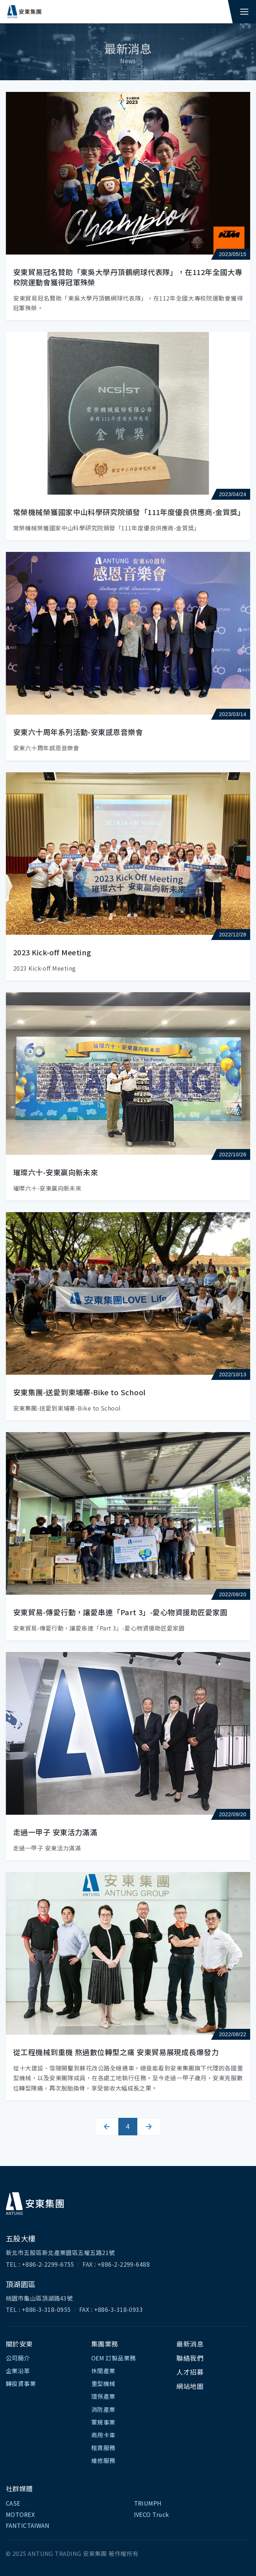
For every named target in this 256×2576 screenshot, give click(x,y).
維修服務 (103, 2460)
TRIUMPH (148, 2503)
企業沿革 (18, 2370)
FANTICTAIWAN (27, 2525)
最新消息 (189, 2343)
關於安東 (19, 2343)
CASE (13, 2503)
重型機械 (103, 2383)
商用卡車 (103, 2434)
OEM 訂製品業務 (113, 2357)
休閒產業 (103, 2370)
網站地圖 (189, 2386)
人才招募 (189, 2371)
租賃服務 (103, 2447)
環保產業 (103, 2396)
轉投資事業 (21, 2383)
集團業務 (104, 2343)
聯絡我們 (189, 2358)
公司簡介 (18, 2357)
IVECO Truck (151, 2514)
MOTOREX (20, 2514)
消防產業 (103, 2409)
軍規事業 (103, 2422)
